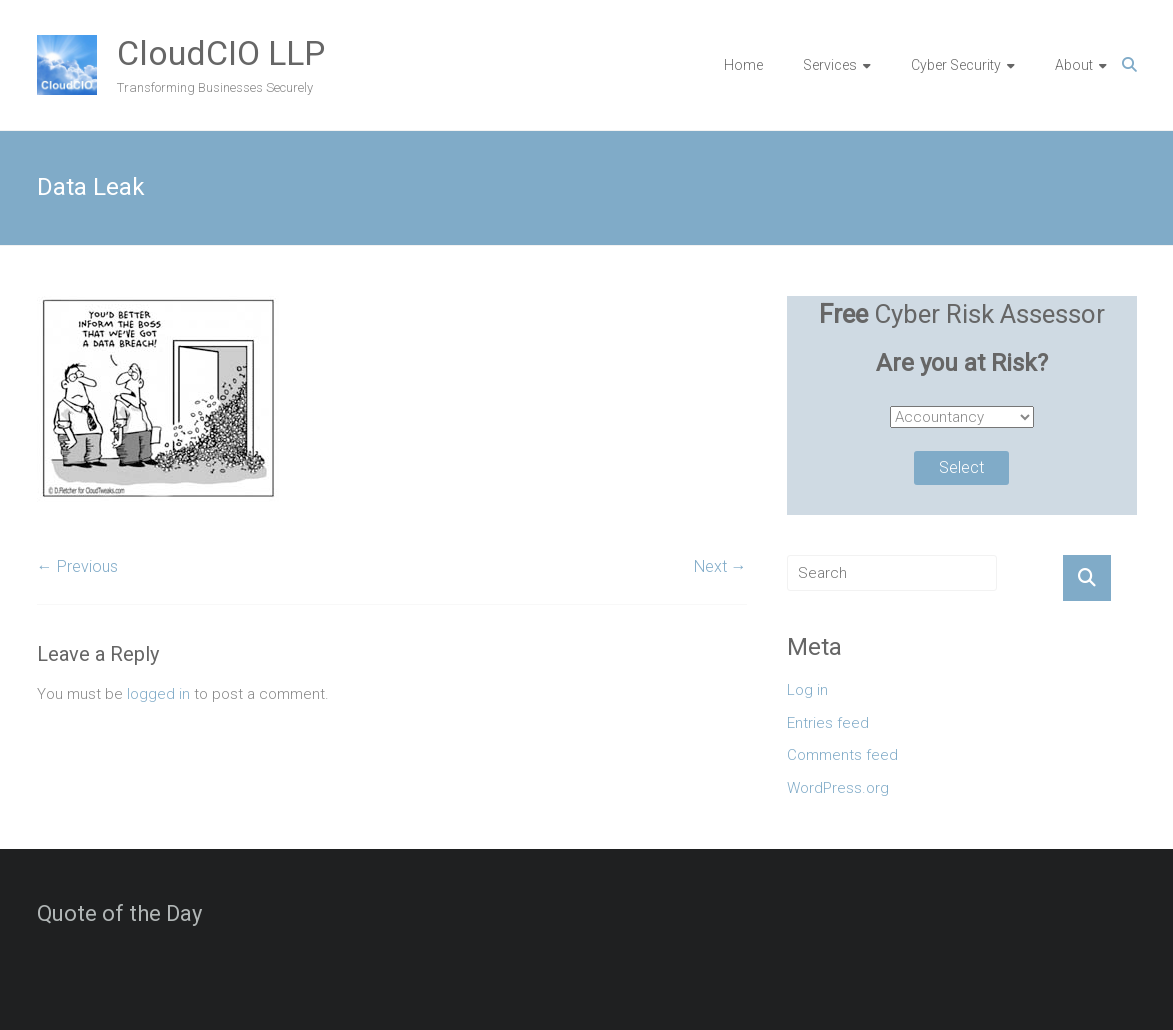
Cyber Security (956, 65)
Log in (807, 690)
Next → (720, 566)
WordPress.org (838, 788)
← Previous (77, 566)
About (1074, 65)
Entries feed (828, 723)
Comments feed (842, 755)
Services (830, 65)
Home (743, 65)
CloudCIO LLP (221, 53)
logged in (158, 694)
